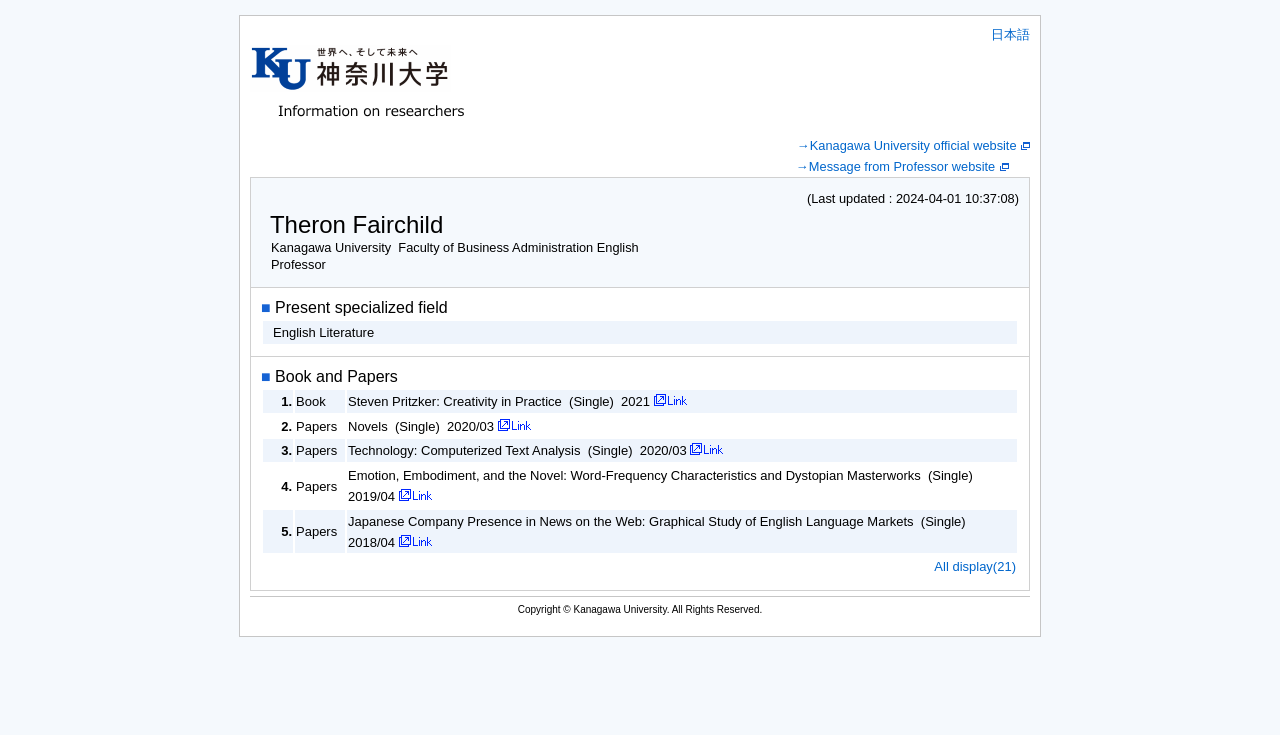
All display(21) (975, 566)
